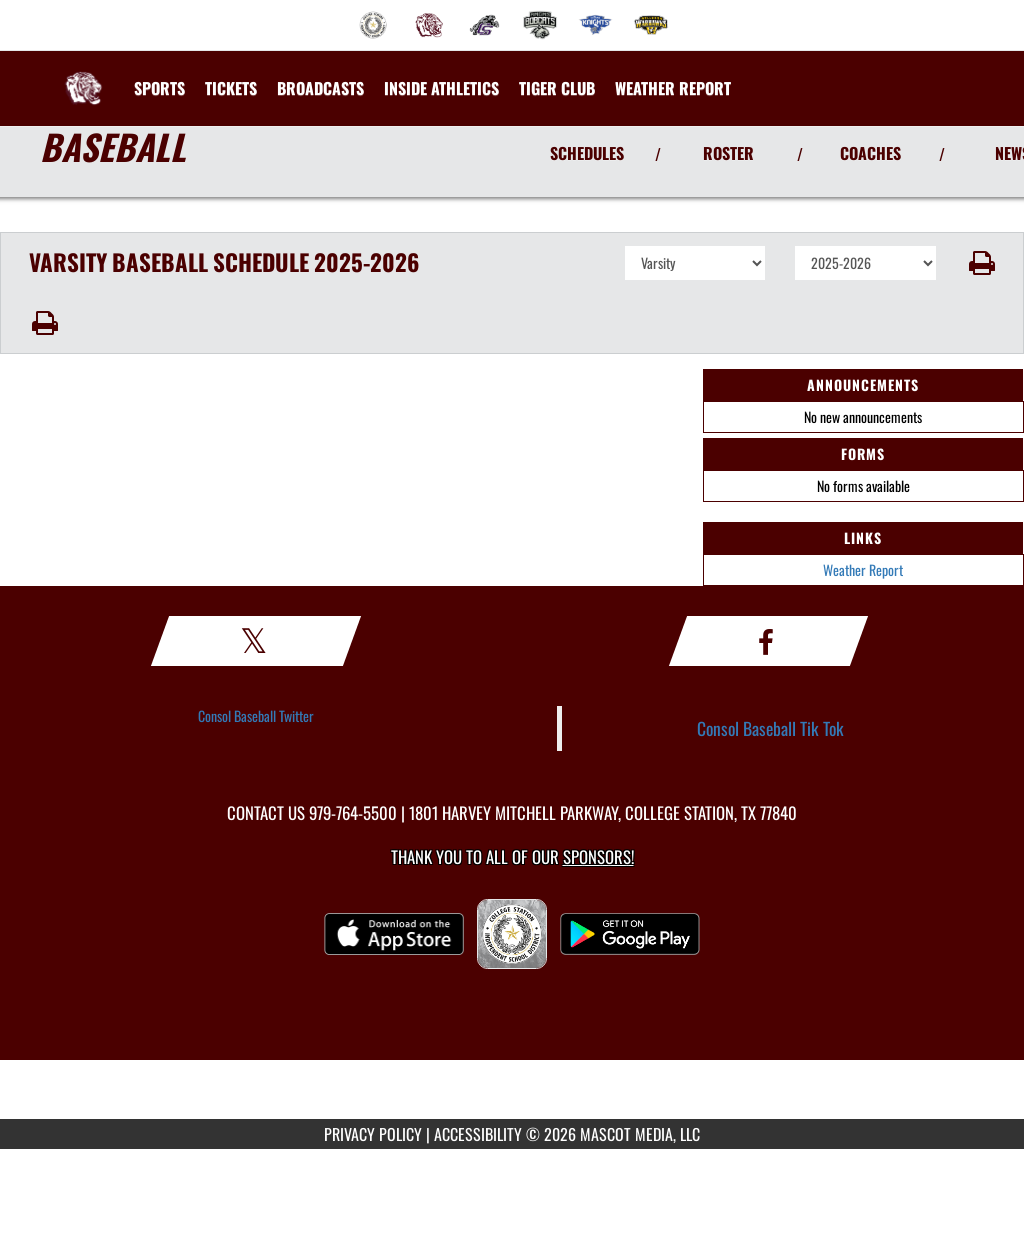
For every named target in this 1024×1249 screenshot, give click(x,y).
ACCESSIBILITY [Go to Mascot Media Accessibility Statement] (478, 1134)
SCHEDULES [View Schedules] (587, 153)
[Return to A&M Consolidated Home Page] (83, 76)
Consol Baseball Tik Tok (770, 728)
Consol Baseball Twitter (256, 715)
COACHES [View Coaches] (870, 153)
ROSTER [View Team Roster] (728, 153)
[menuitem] (373, 25)
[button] (980, 263)
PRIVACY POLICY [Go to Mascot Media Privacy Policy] (373, 1134)
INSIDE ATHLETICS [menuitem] (441, 88)
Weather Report (863, 569)
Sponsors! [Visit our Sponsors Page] (598, 856)
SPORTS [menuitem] (159, 88)
